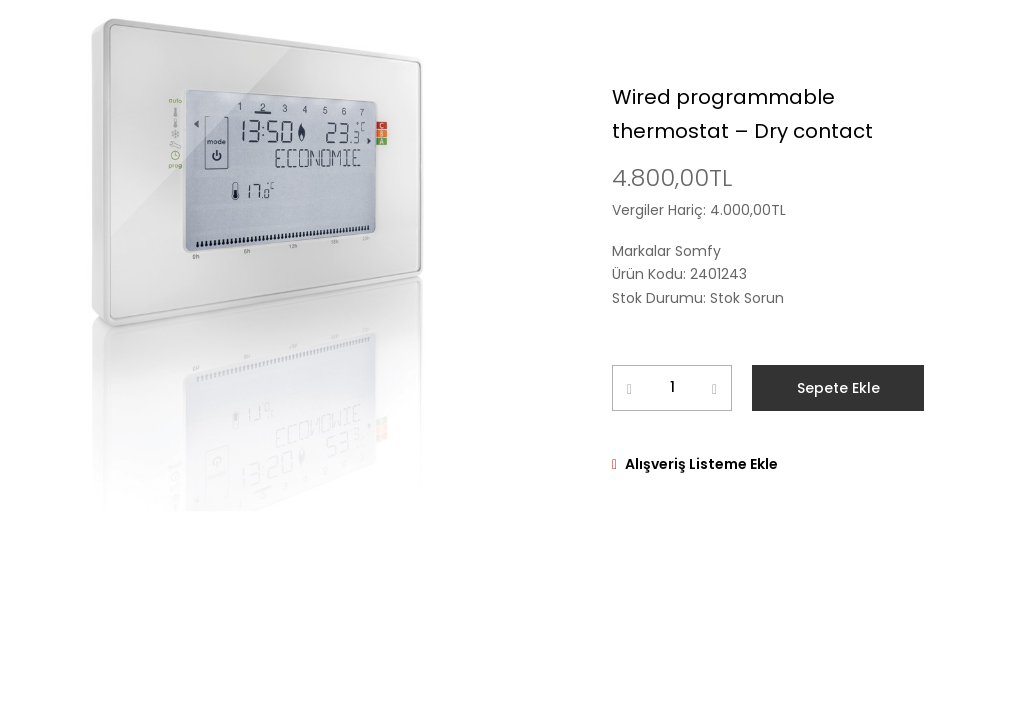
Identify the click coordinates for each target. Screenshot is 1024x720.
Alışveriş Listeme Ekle (701, 464)
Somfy (698, 251)
